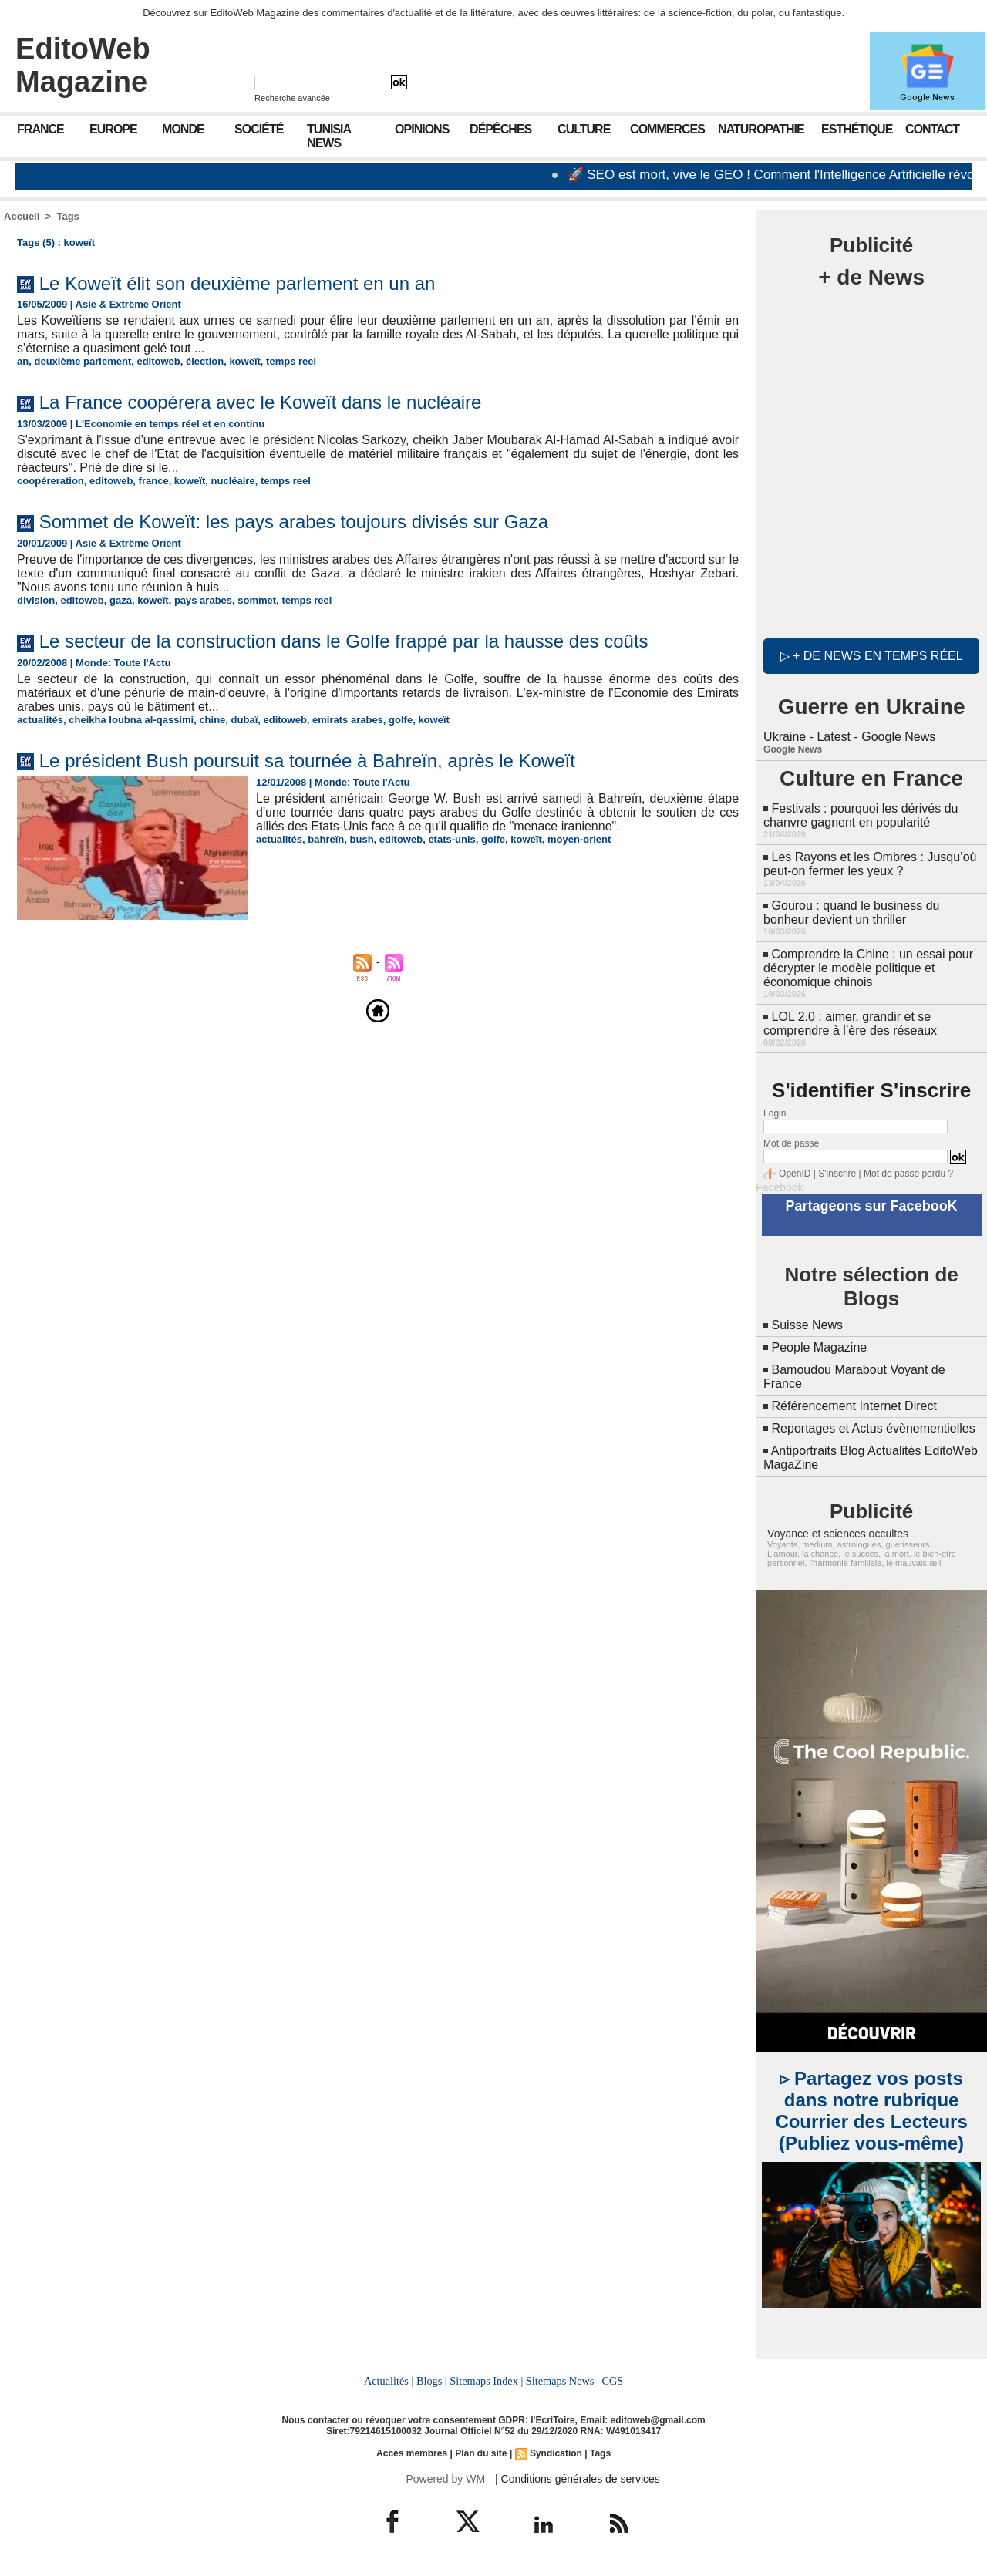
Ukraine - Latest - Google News (849, 736)
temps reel (291, 361)
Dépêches (500, 129)
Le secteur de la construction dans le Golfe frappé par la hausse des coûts (343, 641)
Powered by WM (445, 2479)
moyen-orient (579, 839)
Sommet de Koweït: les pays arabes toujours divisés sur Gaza (293, 521)
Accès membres (411, 2453)
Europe (113, 129)
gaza (120, 600)
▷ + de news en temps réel (871, 655)
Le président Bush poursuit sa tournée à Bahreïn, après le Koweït (307, 760)
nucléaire (233, 481)
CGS (612, 2381)
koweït (244, 361)
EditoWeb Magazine (82, 65)
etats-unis (451, 839)
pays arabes (203, 600)
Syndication (556, 2453)
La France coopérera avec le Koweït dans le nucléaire (260, 402)
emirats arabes (347, 720)
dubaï (244, 720)
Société (258, 129)
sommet (256, 600)
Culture (584, 129)
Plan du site (481, 2453)
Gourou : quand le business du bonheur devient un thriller (851, 912)
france (154, 481)
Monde (183, 129)
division (36, 600)
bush (362, 839)
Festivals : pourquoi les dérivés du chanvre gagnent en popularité (860, 815)
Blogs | (431, 2381)
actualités (40, 720)
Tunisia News (329, 136)
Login (774, 1113)
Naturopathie (761, 129)
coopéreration (50, 481)
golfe (401, 720)
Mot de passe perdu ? (908, 1173)
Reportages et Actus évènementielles (873, 1428)
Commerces (667, 129)
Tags (67, 216)
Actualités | (388, 2381)
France (40, 129)
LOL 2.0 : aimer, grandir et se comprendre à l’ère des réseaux (850, 1023)
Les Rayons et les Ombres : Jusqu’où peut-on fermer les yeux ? (869, 863)
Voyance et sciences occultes (837, 1533)
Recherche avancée (292, 98)
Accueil (21, 216)
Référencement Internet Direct (854, 1406)
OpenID (794, 1173)
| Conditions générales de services (577, 2479)
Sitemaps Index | (486, 2381)
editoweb (158, 361)
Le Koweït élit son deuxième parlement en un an (237, 283)
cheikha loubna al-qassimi (131, 720)
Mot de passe (791, 1143)
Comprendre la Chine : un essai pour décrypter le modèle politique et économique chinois (868, 968)
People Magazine (819, 1347)
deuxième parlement (83, 361)
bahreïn (326, 839)
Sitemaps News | (562, 2381)
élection (205, 361)
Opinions (422, 129)
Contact (932, 129)
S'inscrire (837, 1173)
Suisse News (807, 1325)
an (23, 361)
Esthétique (856, 129)
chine (212, 720)
